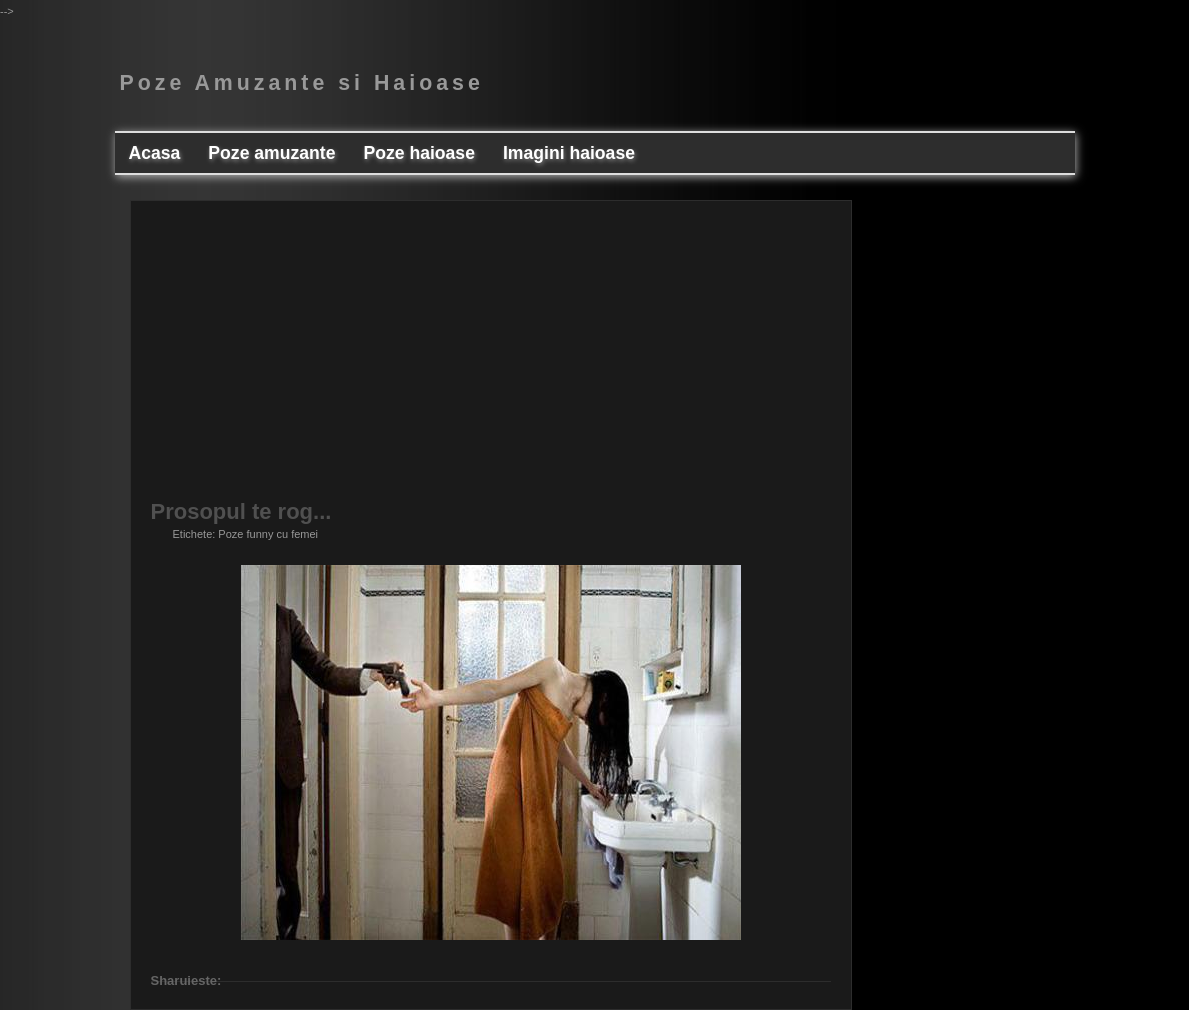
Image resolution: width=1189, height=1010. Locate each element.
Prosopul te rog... (241, 512)
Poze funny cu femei (268, 534)
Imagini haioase (569, 153)
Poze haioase (418, 153)
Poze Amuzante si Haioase (302, 83)
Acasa (155, 153)
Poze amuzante (271, 153)
